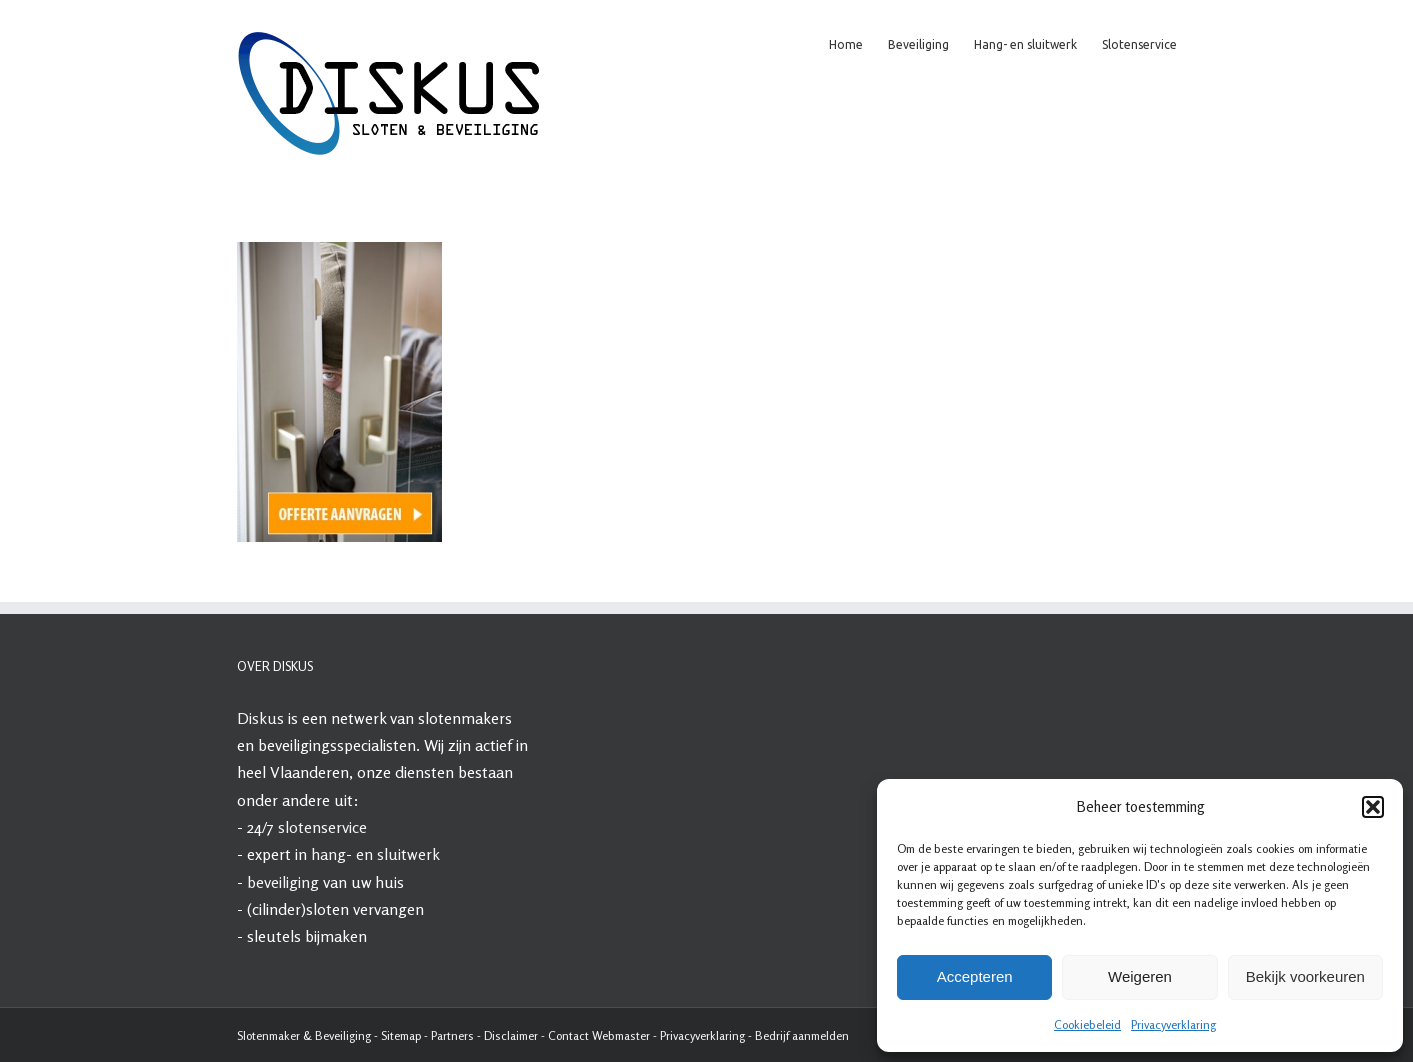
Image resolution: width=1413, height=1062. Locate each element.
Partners (452, 1035)
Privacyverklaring (1173, 1024)
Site (390, 1035)
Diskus (260, 718)
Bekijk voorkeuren (1305, 976)
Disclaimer (511, 1035)
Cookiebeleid (1087, 1024)
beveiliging (283, 882)
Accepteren (975, 976)
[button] (1373, 807)
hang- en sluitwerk (375, 854)
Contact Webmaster (599, 1035)
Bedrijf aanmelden (802, 1035)
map (410, 1035)
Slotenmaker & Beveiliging (304, 1035)
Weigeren (1140, 976)
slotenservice (322, 827)
